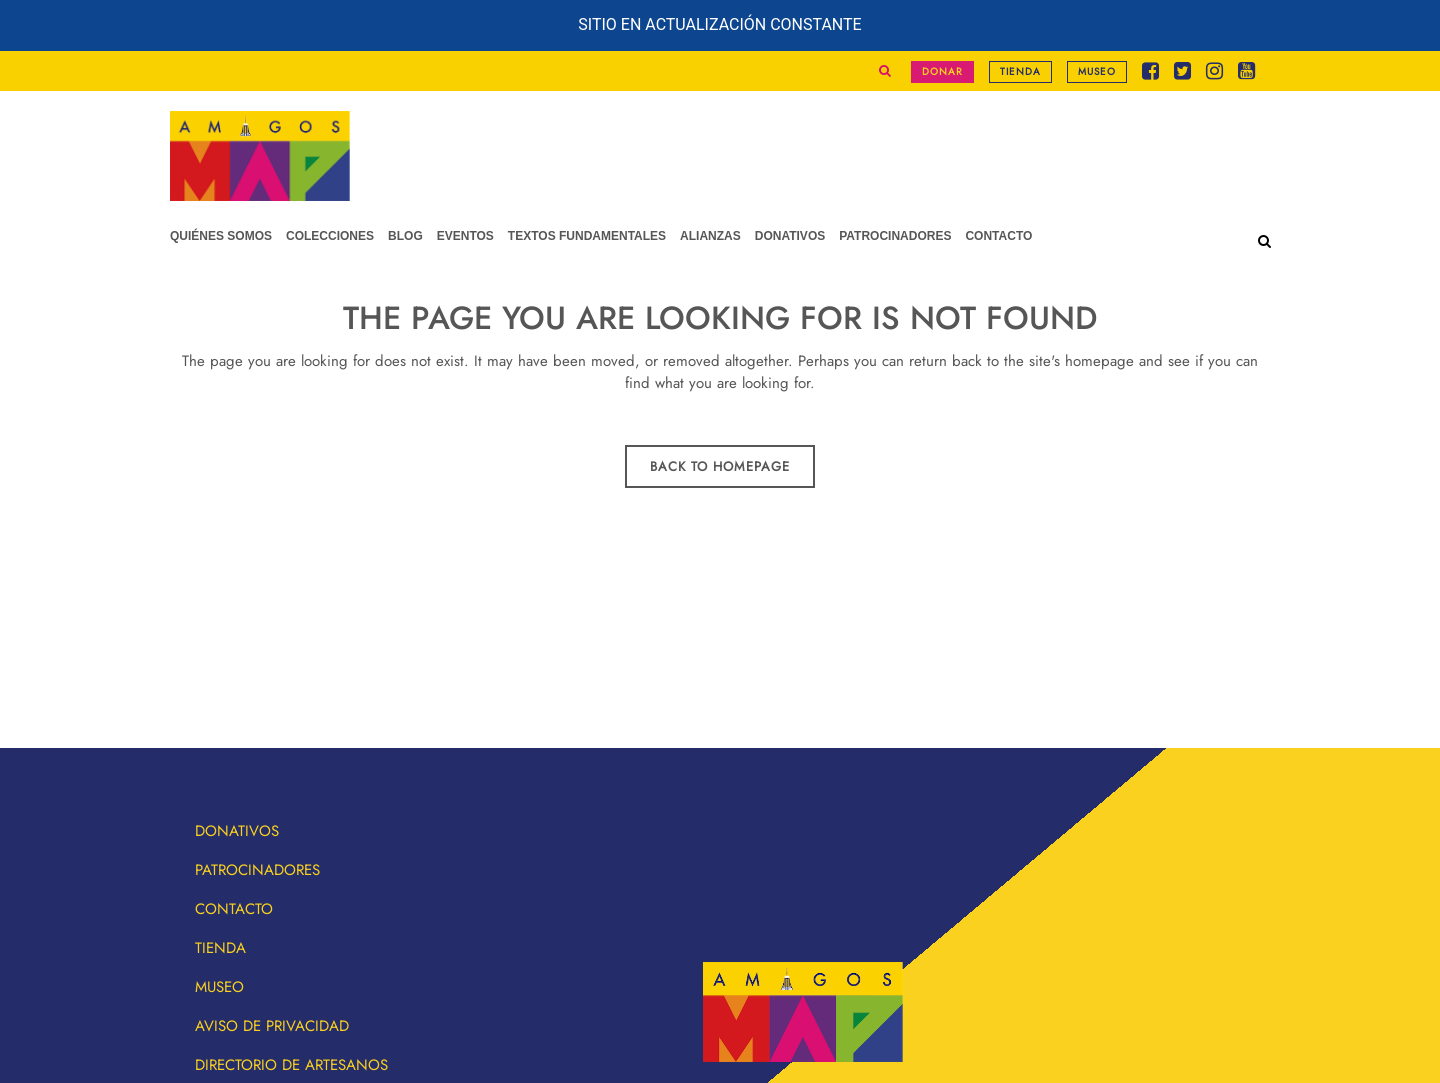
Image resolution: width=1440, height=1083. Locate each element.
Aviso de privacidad (272, 1026)
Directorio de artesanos (291, 1065)
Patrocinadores (257, 870)
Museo (1097, 71)
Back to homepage (720, 466)
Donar (942, 71)
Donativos (237, 831)
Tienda (1020, 71)
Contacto (234, 909)
